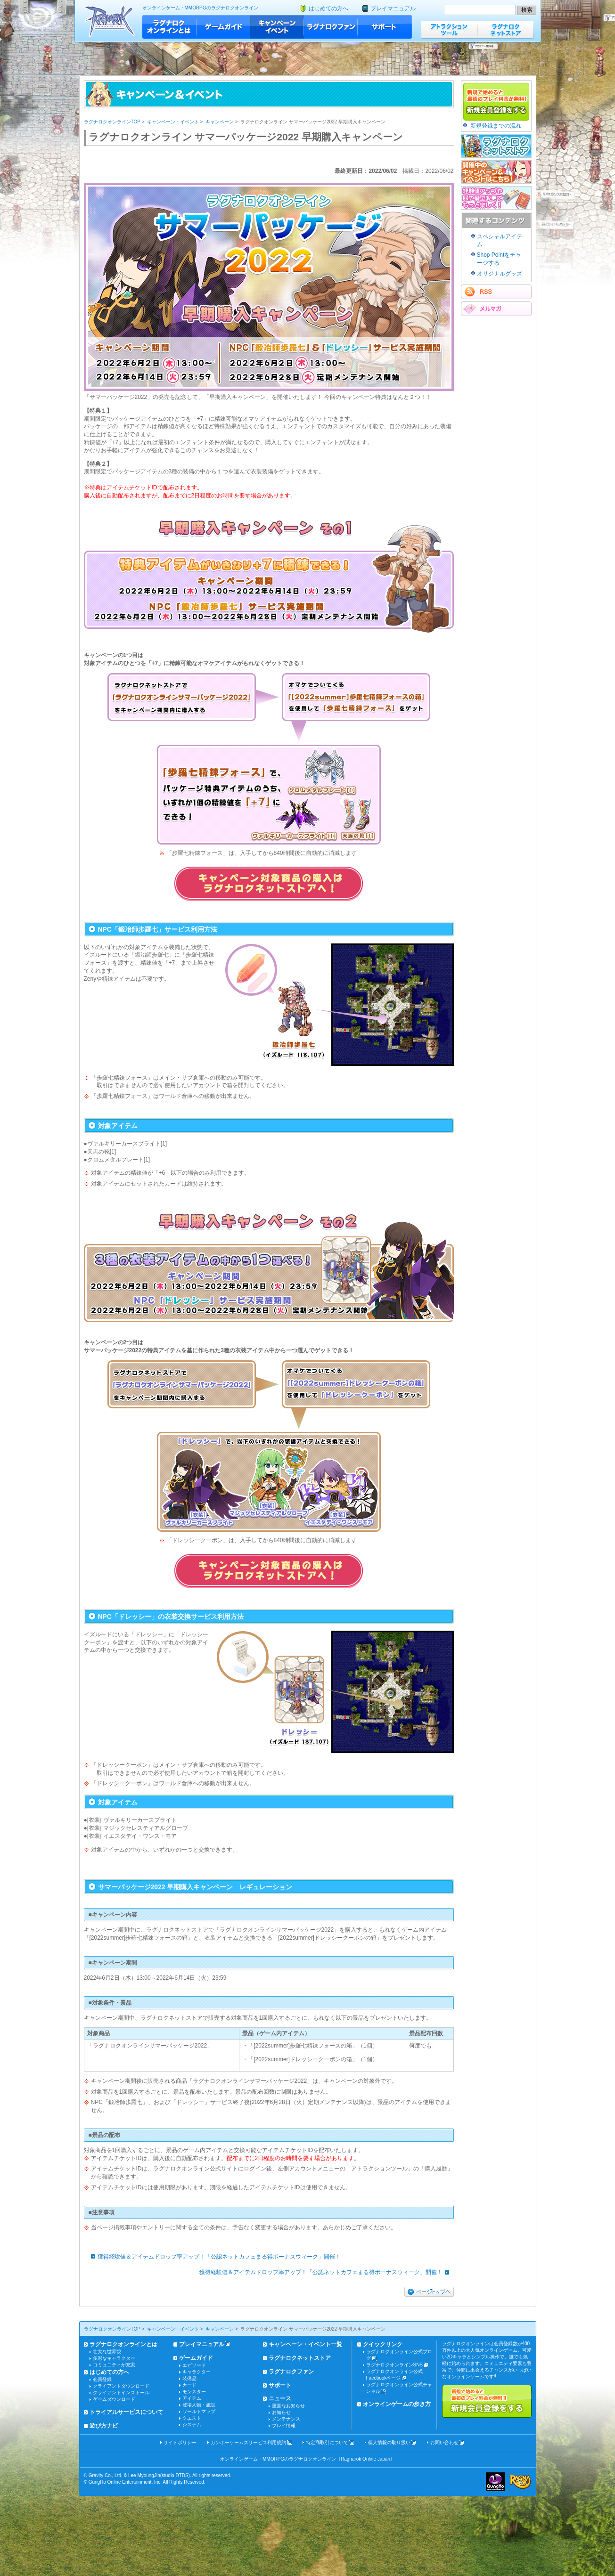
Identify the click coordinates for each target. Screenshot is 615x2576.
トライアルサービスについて (126, 2412)
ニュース (280, 2398)
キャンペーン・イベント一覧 (305, 2344)
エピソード (194, 2365)
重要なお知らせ (288, 2405)
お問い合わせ (444, 2442)
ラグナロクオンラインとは (169, 27)
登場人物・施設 (198, 2404)
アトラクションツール (449, 29)
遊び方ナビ (104, 2425)
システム (191, 2424)
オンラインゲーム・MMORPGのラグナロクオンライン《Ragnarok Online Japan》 (307, 2459)
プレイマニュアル (393, 8)
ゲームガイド (223, 27)
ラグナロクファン (331, 27)
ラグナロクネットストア (505, 29)
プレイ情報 (283, 2425)
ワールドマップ (198, 2411)
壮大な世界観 (107, 2351)
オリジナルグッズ (499, 273)
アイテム (191, 2398)
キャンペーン (219, 121)
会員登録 (102, 2379)
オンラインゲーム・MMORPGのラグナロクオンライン (200, 7)
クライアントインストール (121, 2392)
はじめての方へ (328, 8)
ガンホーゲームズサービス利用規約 (248, 2442)
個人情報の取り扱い (389, 2442)
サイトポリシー (180, 2442)
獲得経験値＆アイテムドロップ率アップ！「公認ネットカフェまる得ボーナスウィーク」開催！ (213, 2256)
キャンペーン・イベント (277, 27)
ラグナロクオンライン (109, 21)
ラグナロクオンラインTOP (112, 121)
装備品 (189, 2378)
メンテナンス (286, 2419)
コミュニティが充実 (114, 2364)
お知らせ (281, 2412)
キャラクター (196, 2371)
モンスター (194, 2391)
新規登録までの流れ (495, 125)
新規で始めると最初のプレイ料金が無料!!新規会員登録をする (487, 2401)
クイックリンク (382, 2344)
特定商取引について (327, 2442)
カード (189, 2385)
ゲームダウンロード (114, 2399)
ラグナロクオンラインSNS (394, 2364)
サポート (385, 27)
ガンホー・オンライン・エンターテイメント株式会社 (495, 2481)
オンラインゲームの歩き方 (397, 2404)
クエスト (191, 2418)
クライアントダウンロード (121, 2386)
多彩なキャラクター (114, 2358)
